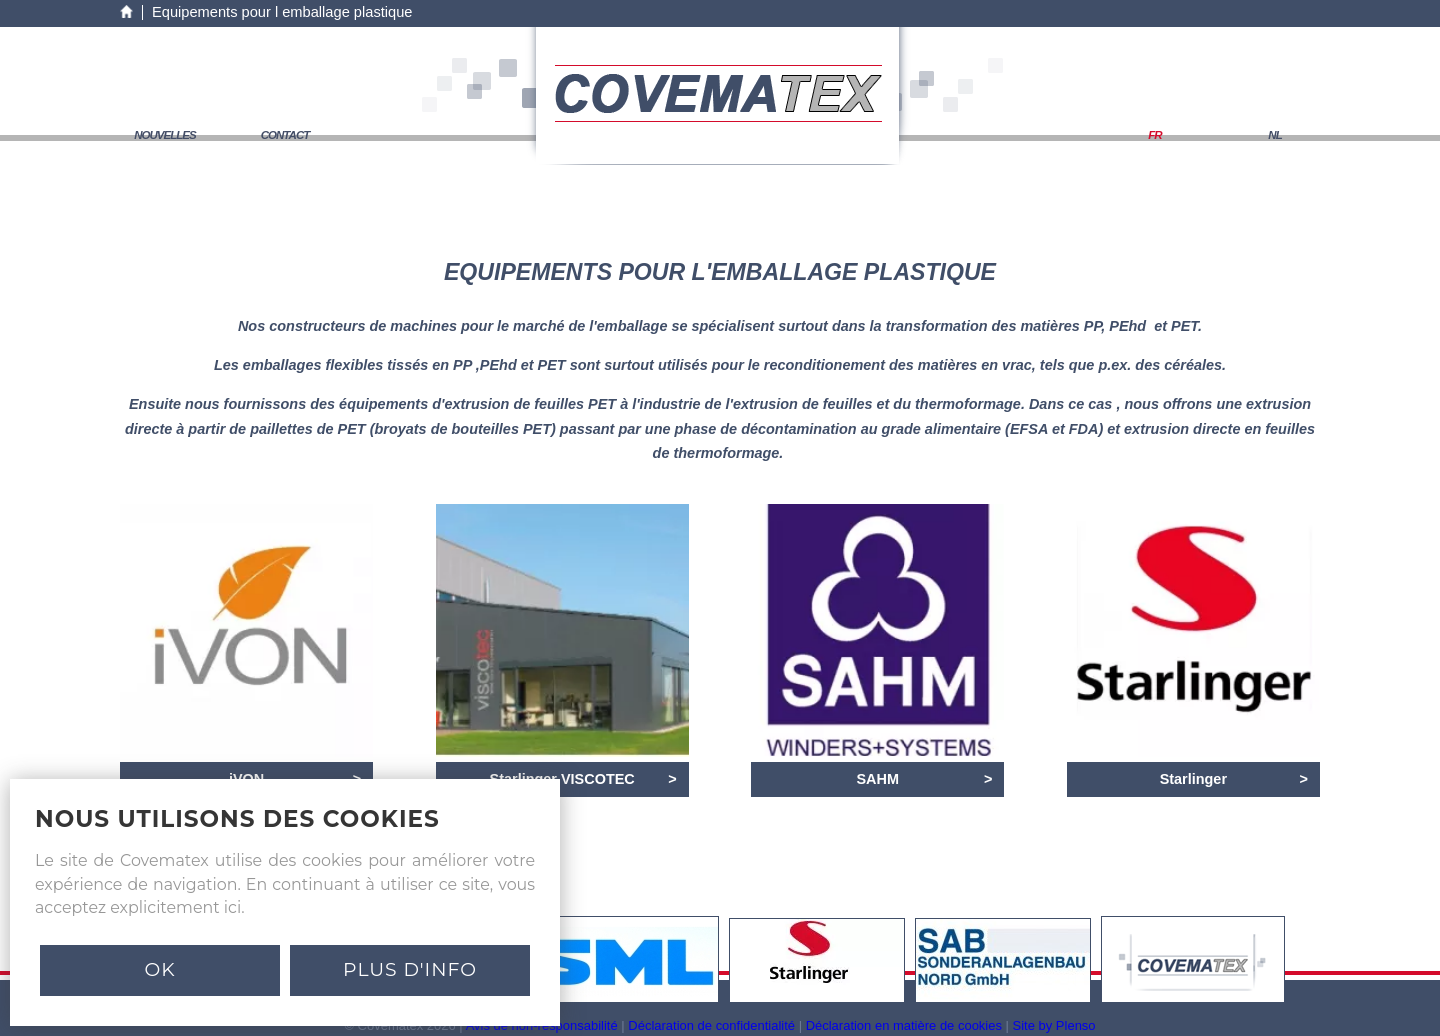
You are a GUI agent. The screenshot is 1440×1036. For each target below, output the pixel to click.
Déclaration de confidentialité (711, 1025)
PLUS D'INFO (410, 969)
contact (285, 135)
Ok (159, 969)
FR (1154, 135)
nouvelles (165, 135)
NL (1274, 135)
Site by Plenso (1054, 1025)
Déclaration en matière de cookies (904, 1025)
